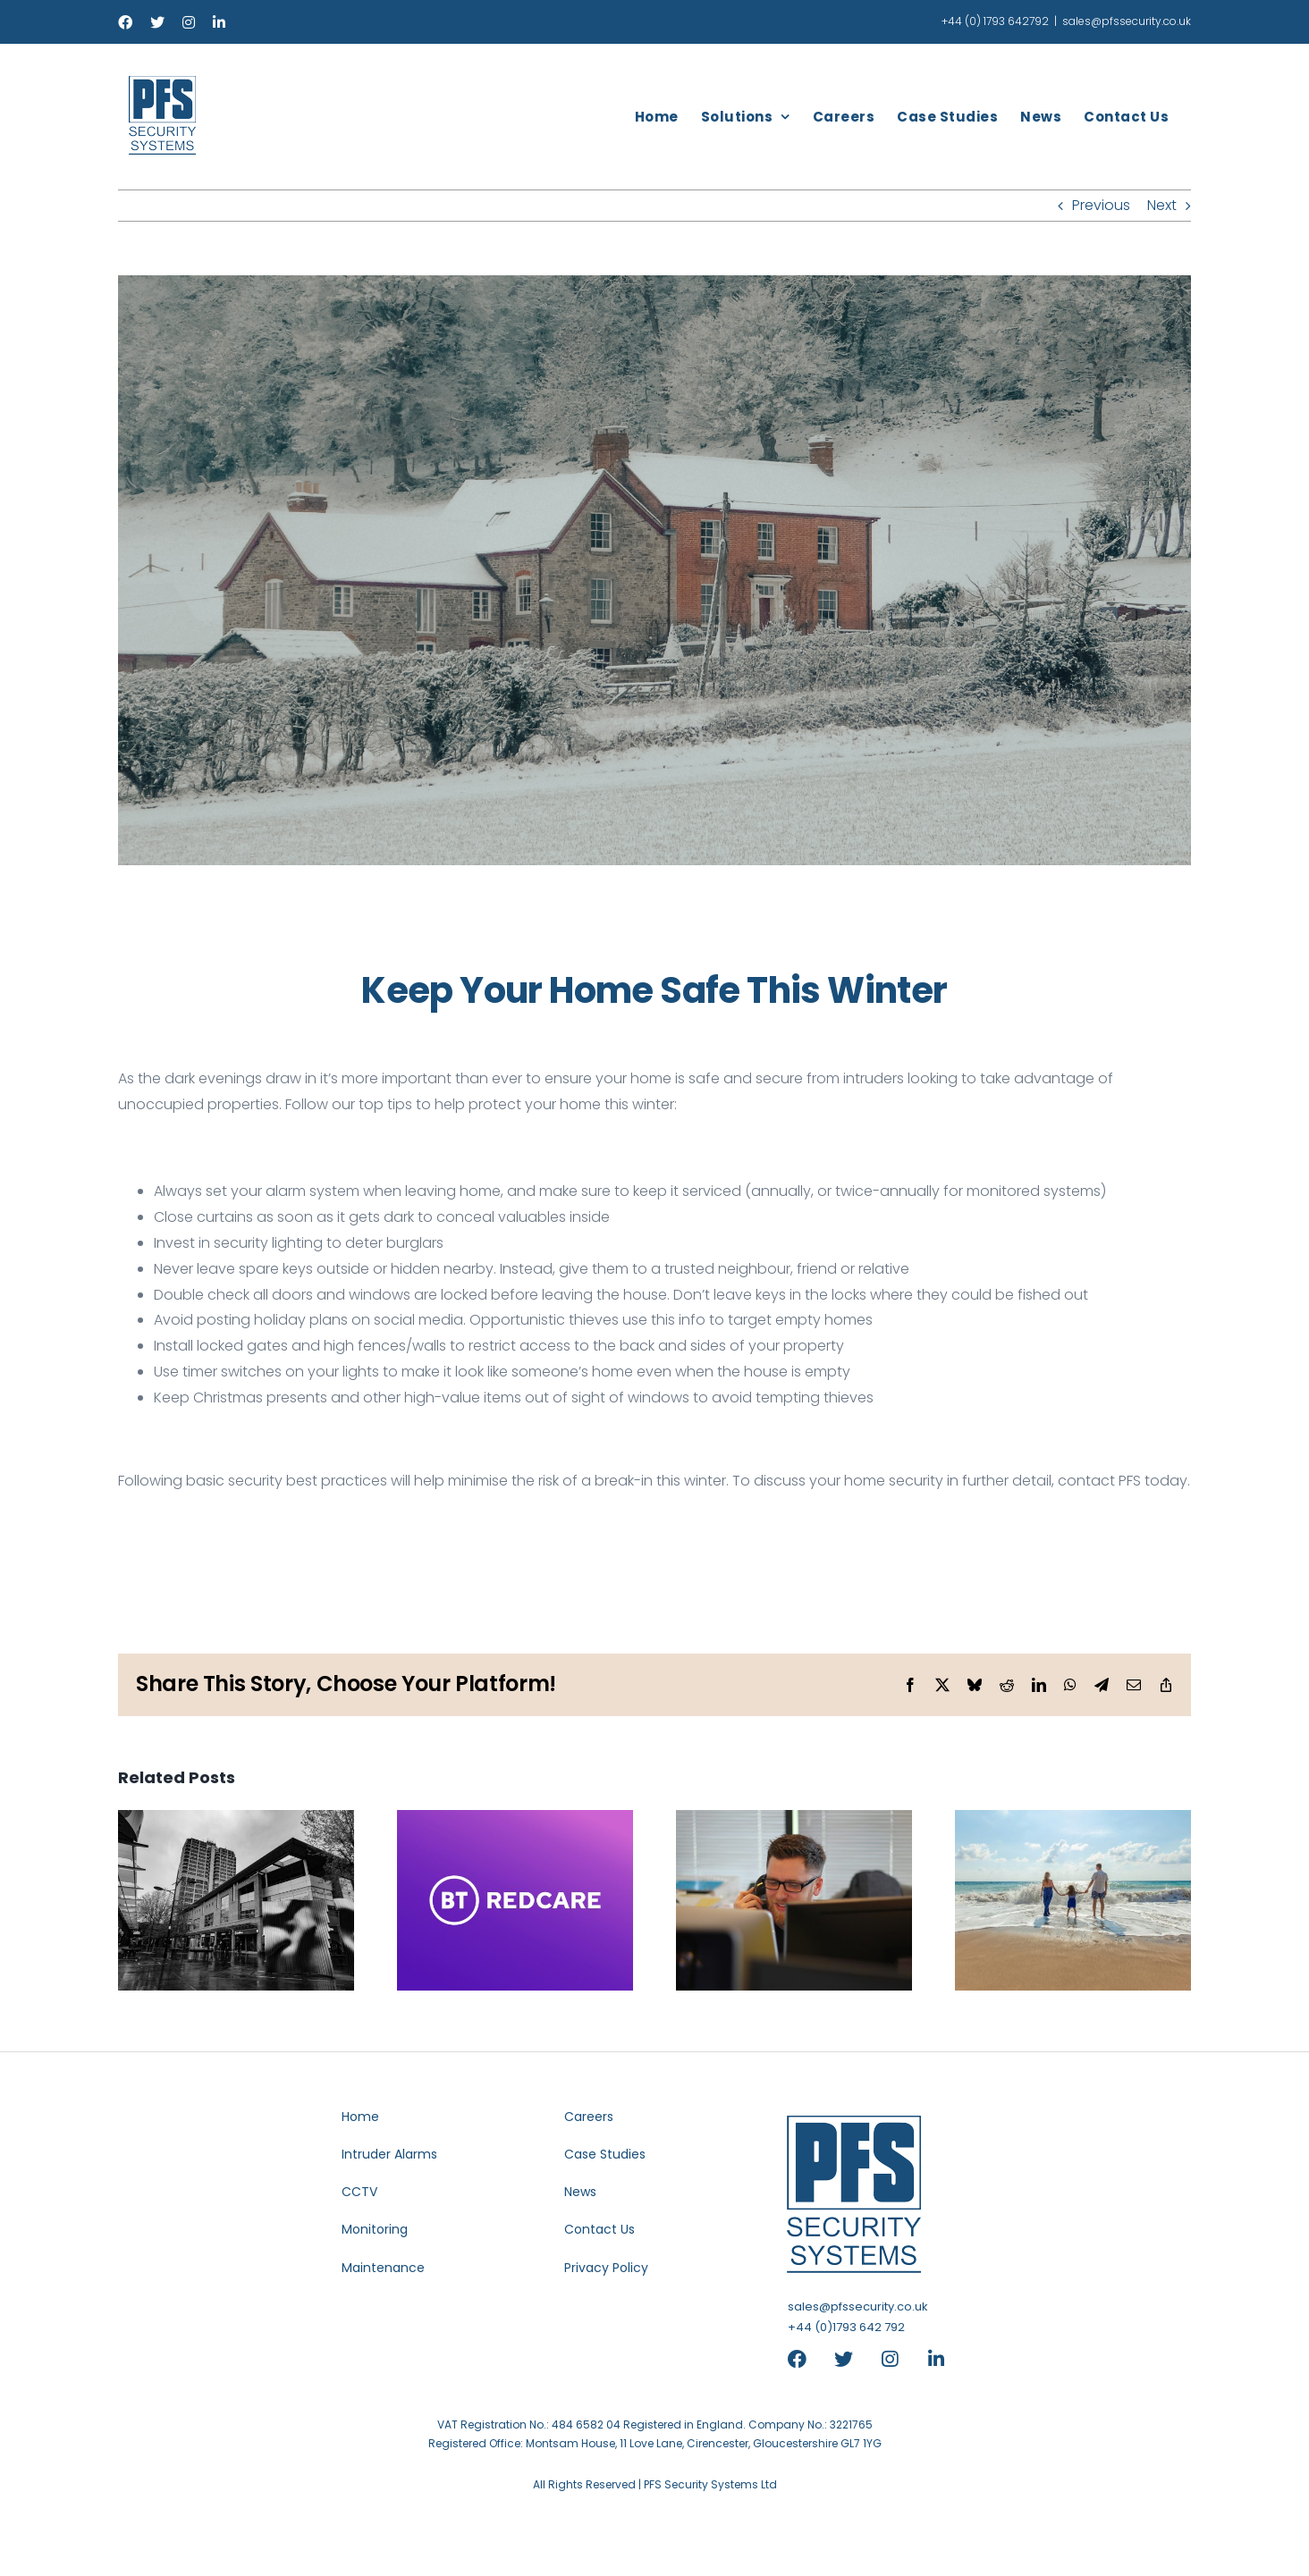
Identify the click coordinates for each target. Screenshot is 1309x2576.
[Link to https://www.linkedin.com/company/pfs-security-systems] (934, 2359)
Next (1162, 205)
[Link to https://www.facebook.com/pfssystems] (803, 2359)
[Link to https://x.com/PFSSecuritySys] (849, 2359)
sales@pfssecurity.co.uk (1126, 21)
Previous (1101, 205)
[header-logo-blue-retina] (854, 2195)
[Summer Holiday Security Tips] (1073, 1821)
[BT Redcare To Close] (515, 1821)
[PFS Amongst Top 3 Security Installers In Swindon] (236, 1821)
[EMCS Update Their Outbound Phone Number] (794, 1821)
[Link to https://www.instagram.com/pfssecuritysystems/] (897, 2359)
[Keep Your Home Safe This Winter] (654, 570)
